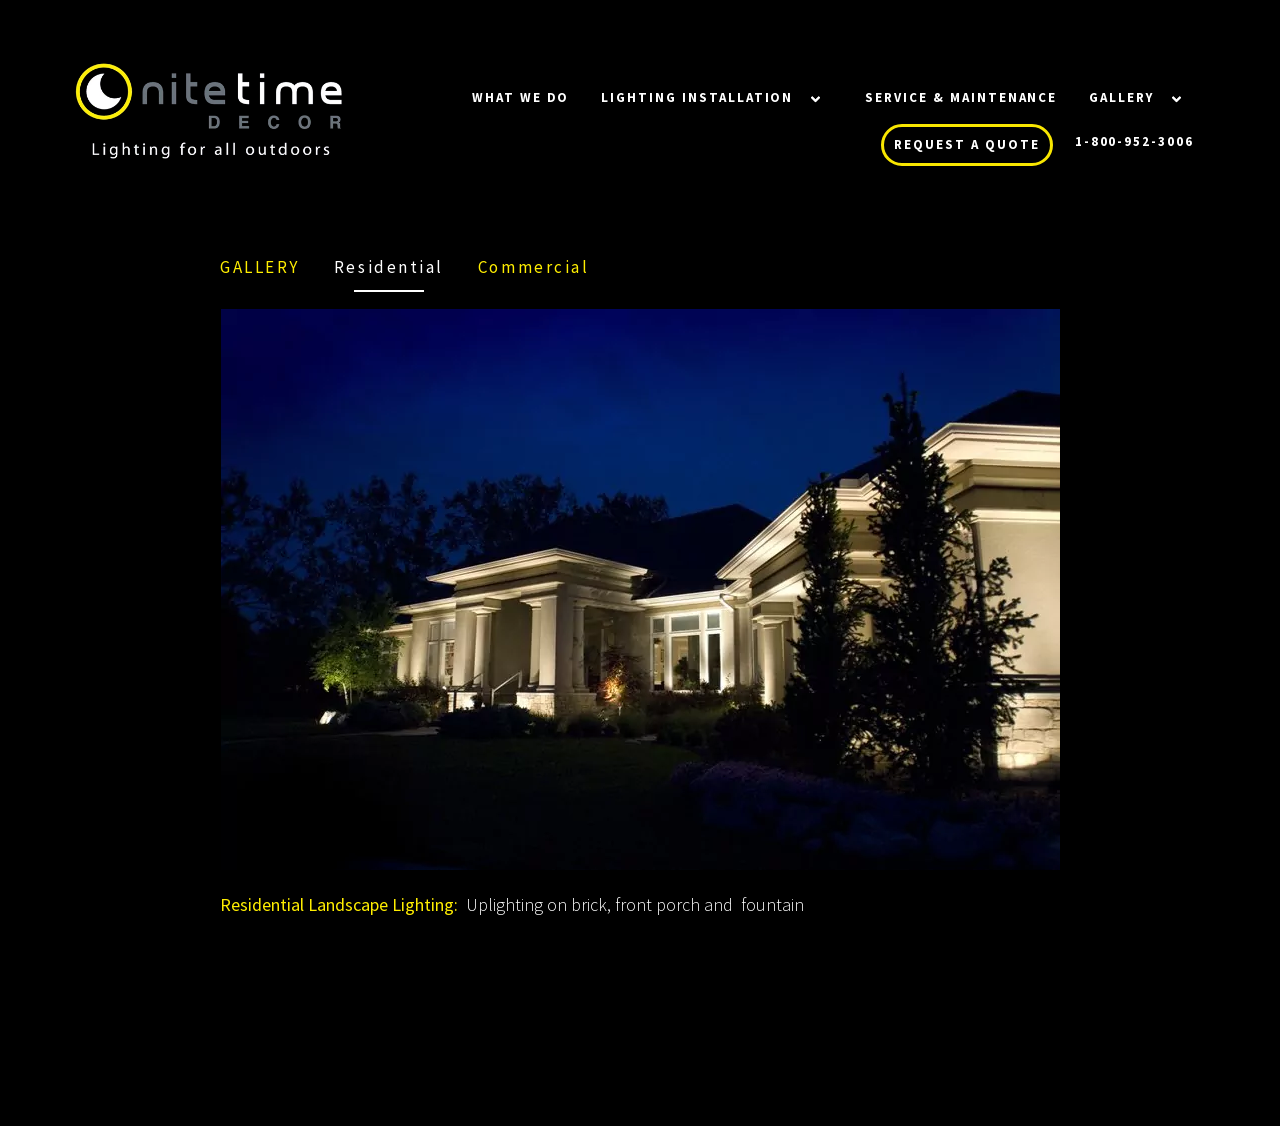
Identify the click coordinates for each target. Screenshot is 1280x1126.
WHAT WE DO (521, 97)
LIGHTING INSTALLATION (697, 97)
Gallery (1121, 97)
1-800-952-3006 (1134, 141)
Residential (389, 267)
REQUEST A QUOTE (966, 144)
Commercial (534, 267)
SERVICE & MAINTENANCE (961, 97)
